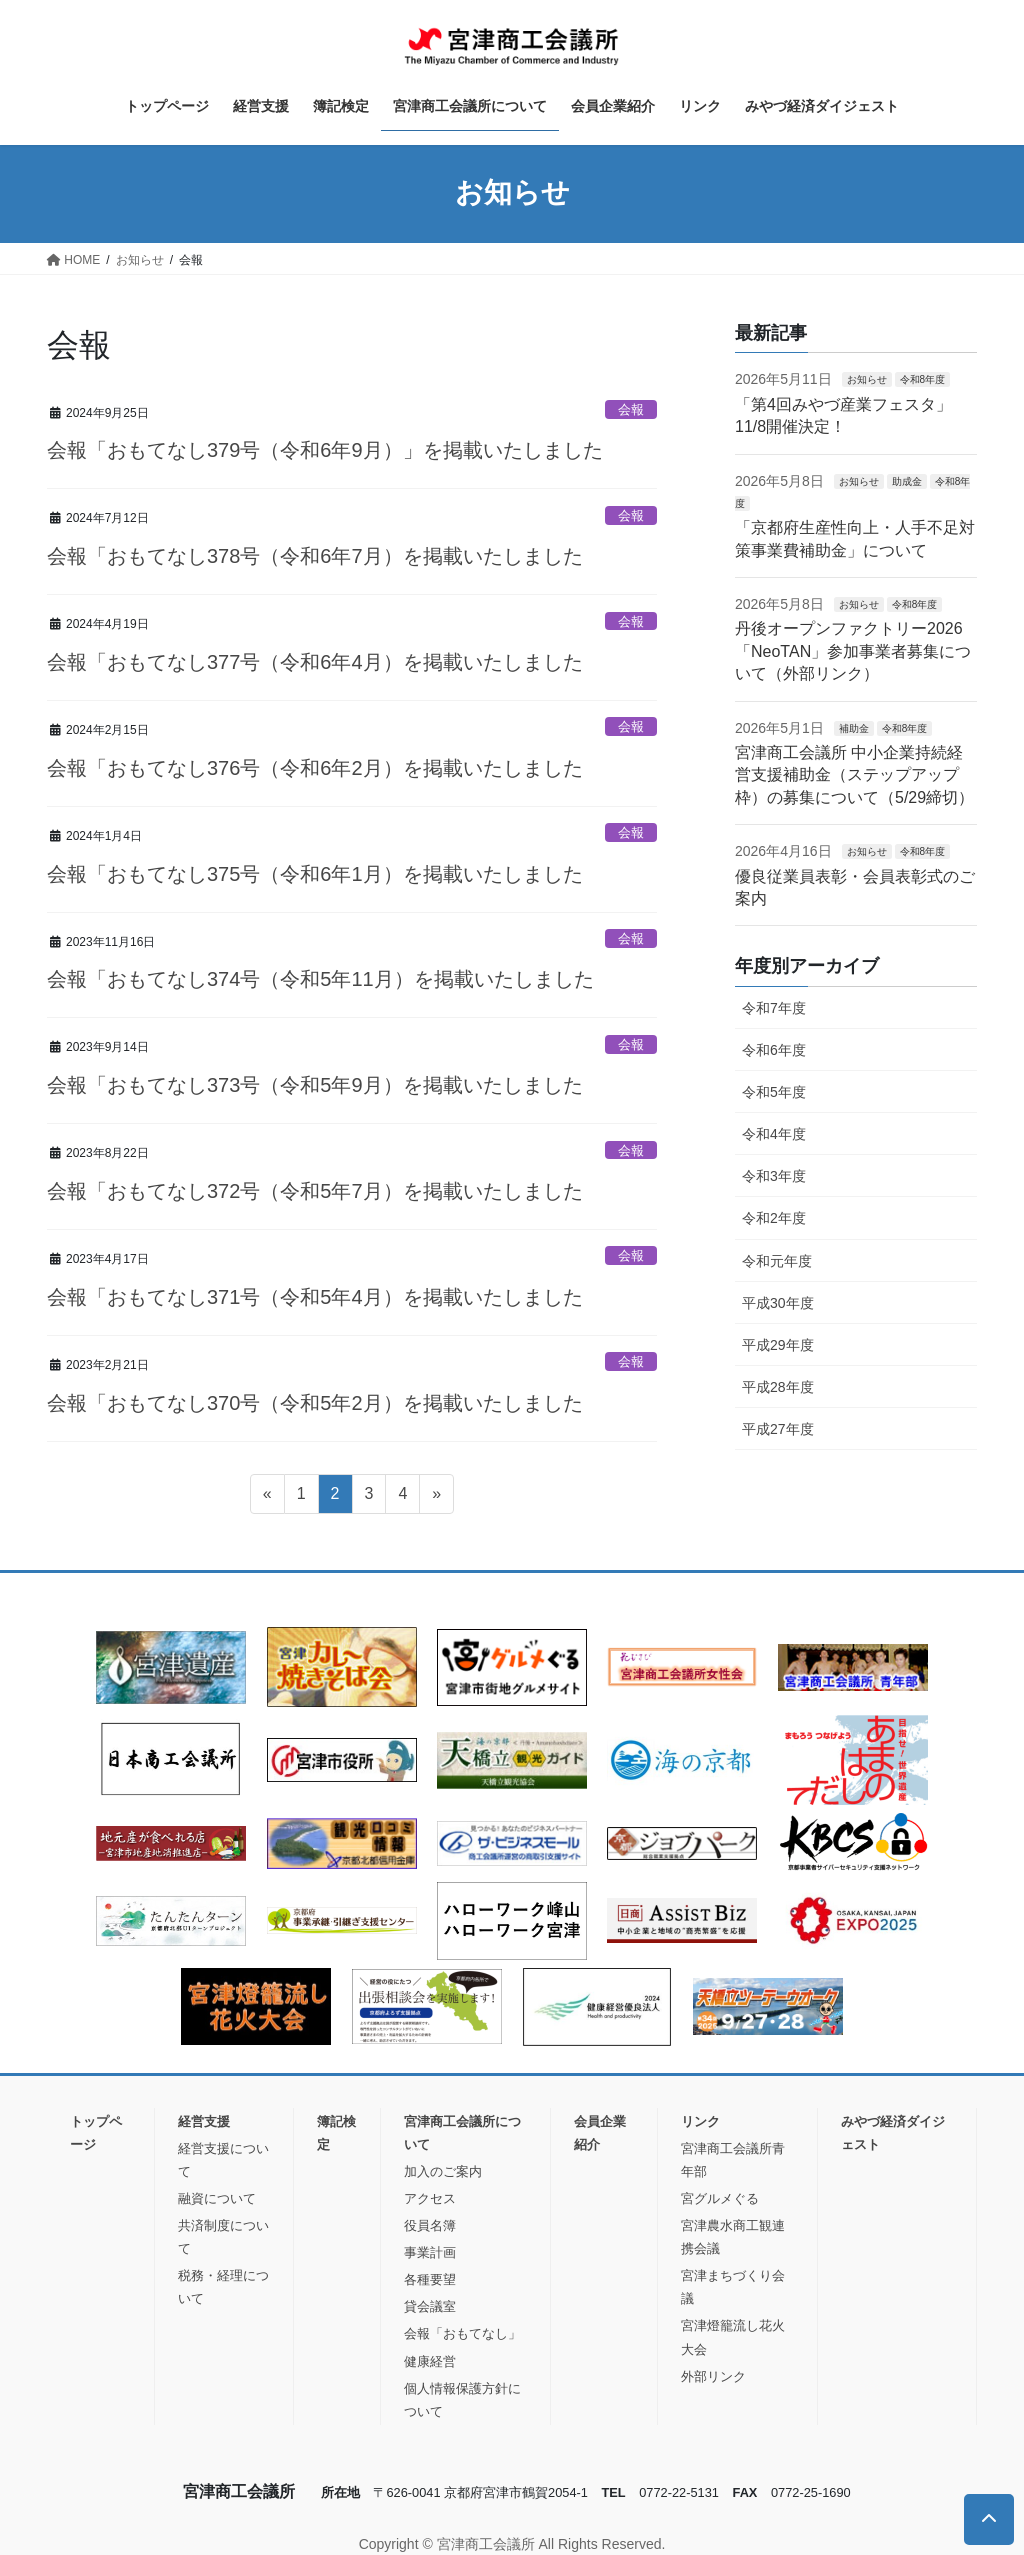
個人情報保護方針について (462, 2400)
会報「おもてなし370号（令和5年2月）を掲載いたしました (315, 1403)
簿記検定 (336, 2133)
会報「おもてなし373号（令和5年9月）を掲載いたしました (315, 1085)
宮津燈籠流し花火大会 (733, 2337)
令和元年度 (777, 1261)
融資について (217, 2198)
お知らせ (867, 379)
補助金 (854, 728)
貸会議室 (430, 2306)
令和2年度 (774, 1218)
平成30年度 (778, 1303)
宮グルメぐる (720, 2198)
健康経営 (430, 2361)
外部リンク (713, 2376)
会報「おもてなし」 (462, 2333)
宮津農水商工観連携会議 (733, 2237)
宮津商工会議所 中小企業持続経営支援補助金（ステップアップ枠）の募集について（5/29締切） (854, 775)
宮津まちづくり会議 (733, 2287)
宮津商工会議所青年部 (733, 2160)
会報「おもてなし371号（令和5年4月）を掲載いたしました (315, 1297)
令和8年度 (923, 379)
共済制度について (223, 2237)
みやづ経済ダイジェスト (893, 2133)
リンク (700, 2121)
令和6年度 (774, 1050)
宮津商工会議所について (462, 2133)
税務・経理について (223, 2287)
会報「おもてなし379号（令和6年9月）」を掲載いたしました (325, 450)
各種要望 (430, 2279)
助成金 (907, 481)
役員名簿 (430, 2225)
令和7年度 (774, 1008)
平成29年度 (778, 1345)
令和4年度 (774, 1134)
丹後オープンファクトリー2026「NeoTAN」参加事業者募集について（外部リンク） (853, 651)
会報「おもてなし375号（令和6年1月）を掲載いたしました (315, 874)
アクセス (430, 2198)
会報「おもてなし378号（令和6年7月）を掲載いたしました (315, 556)
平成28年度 (778, 1387)
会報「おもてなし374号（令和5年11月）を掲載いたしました (320, 979)
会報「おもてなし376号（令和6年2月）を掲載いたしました (315, 768)
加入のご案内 (443, 2171)
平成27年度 (778, 1429)
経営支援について (223, 2160)
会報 (631, 409)
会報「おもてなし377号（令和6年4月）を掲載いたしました (315, 662)
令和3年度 (774, 1176)
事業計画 (430, 2252)
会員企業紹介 (600, 2133)
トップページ (96, 2133)
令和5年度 (774, 1092)
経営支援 (204, 2121)
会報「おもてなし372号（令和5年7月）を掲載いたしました (315, 1191)
